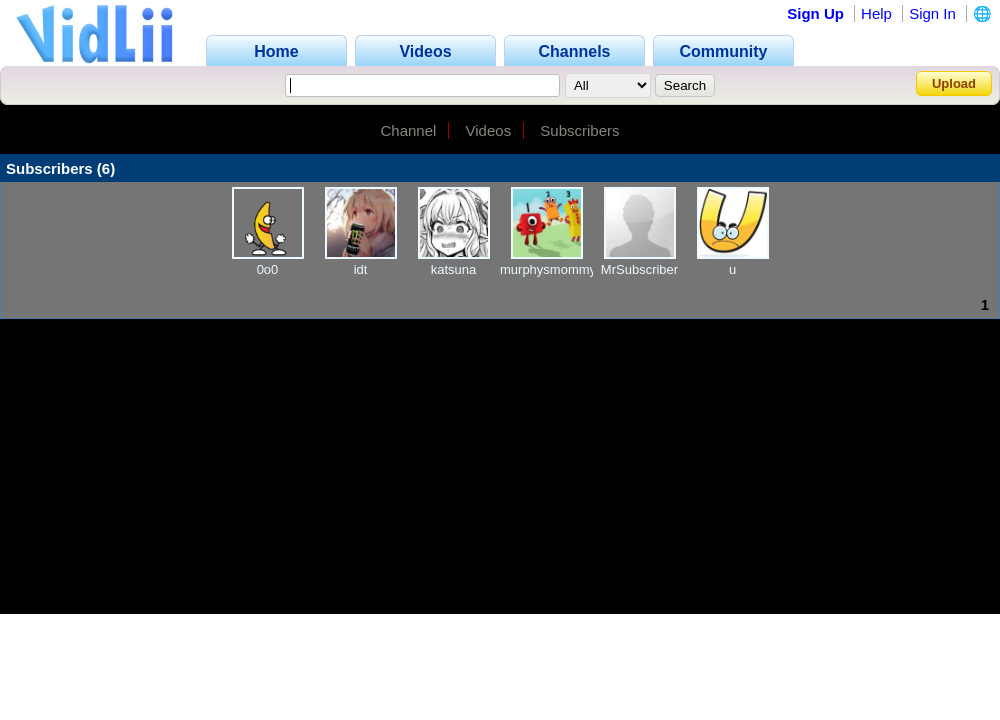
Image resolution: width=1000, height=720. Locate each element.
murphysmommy (548, 269)
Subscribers (579, 130)
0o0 (268, 269)
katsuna (454, 269)
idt (361, 269)
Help (876, 13)
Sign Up (815, 13)
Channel (408, 130)
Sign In (932, 13)
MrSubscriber (639, 269)
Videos (489, 130)
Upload (954, 83)
